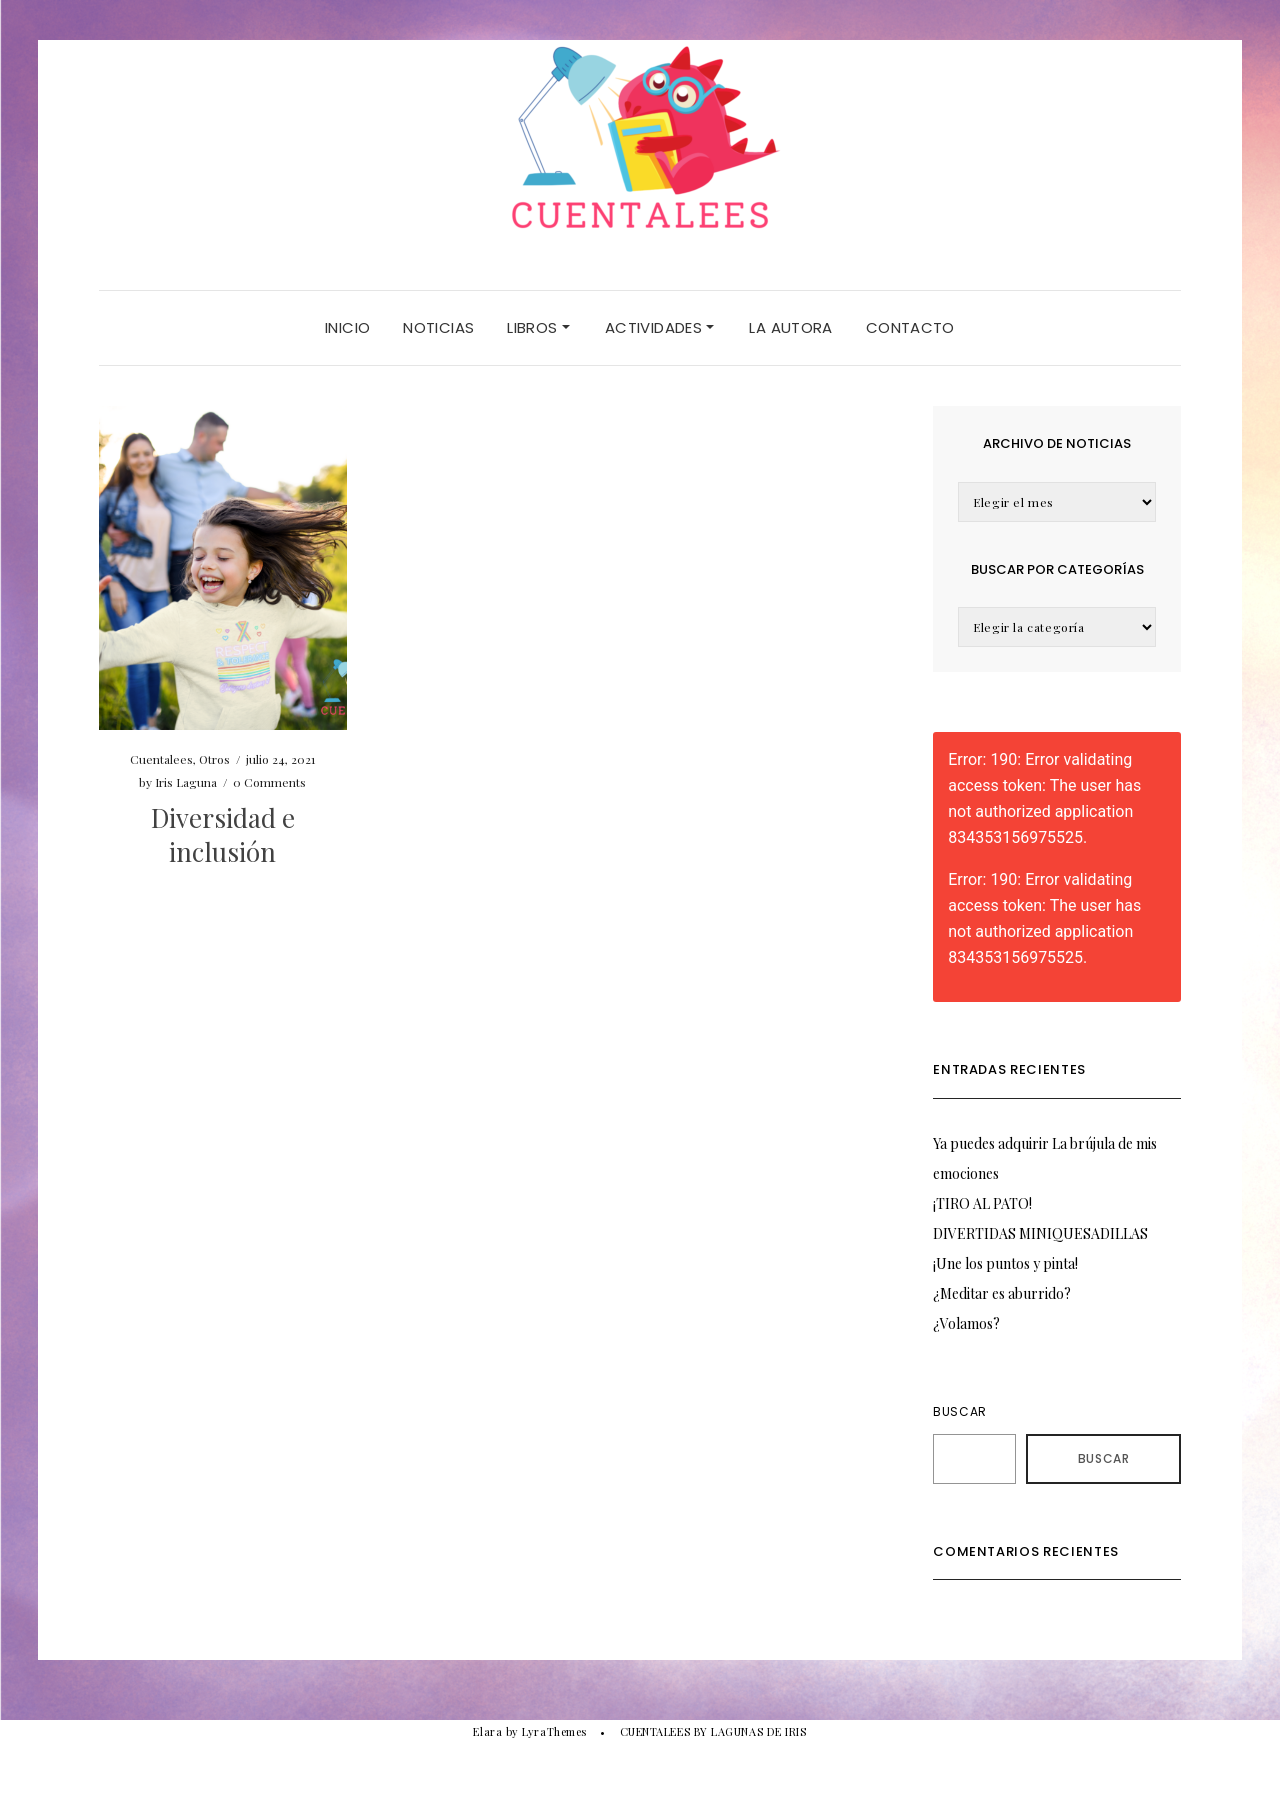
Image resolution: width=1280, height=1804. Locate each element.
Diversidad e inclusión (223, 834)
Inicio (347, 327)
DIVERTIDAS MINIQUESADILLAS (1040, 1233)
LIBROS (538, 327)
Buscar (960, 1411)
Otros (214, 759)
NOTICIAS (438, 327)
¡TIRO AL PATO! (982, 1203)
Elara (487, 1731)
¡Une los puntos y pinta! (1005, 1263)
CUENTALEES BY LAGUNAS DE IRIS (713, 1731)
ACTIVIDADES (660, 327)
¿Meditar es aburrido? (1002, 1293)
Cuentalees (161, 759)
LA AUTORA (790, 327)
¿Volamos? (966, 1323)
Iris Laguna (186, 782)
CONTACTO (910, 327)
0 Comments (269, 782)
